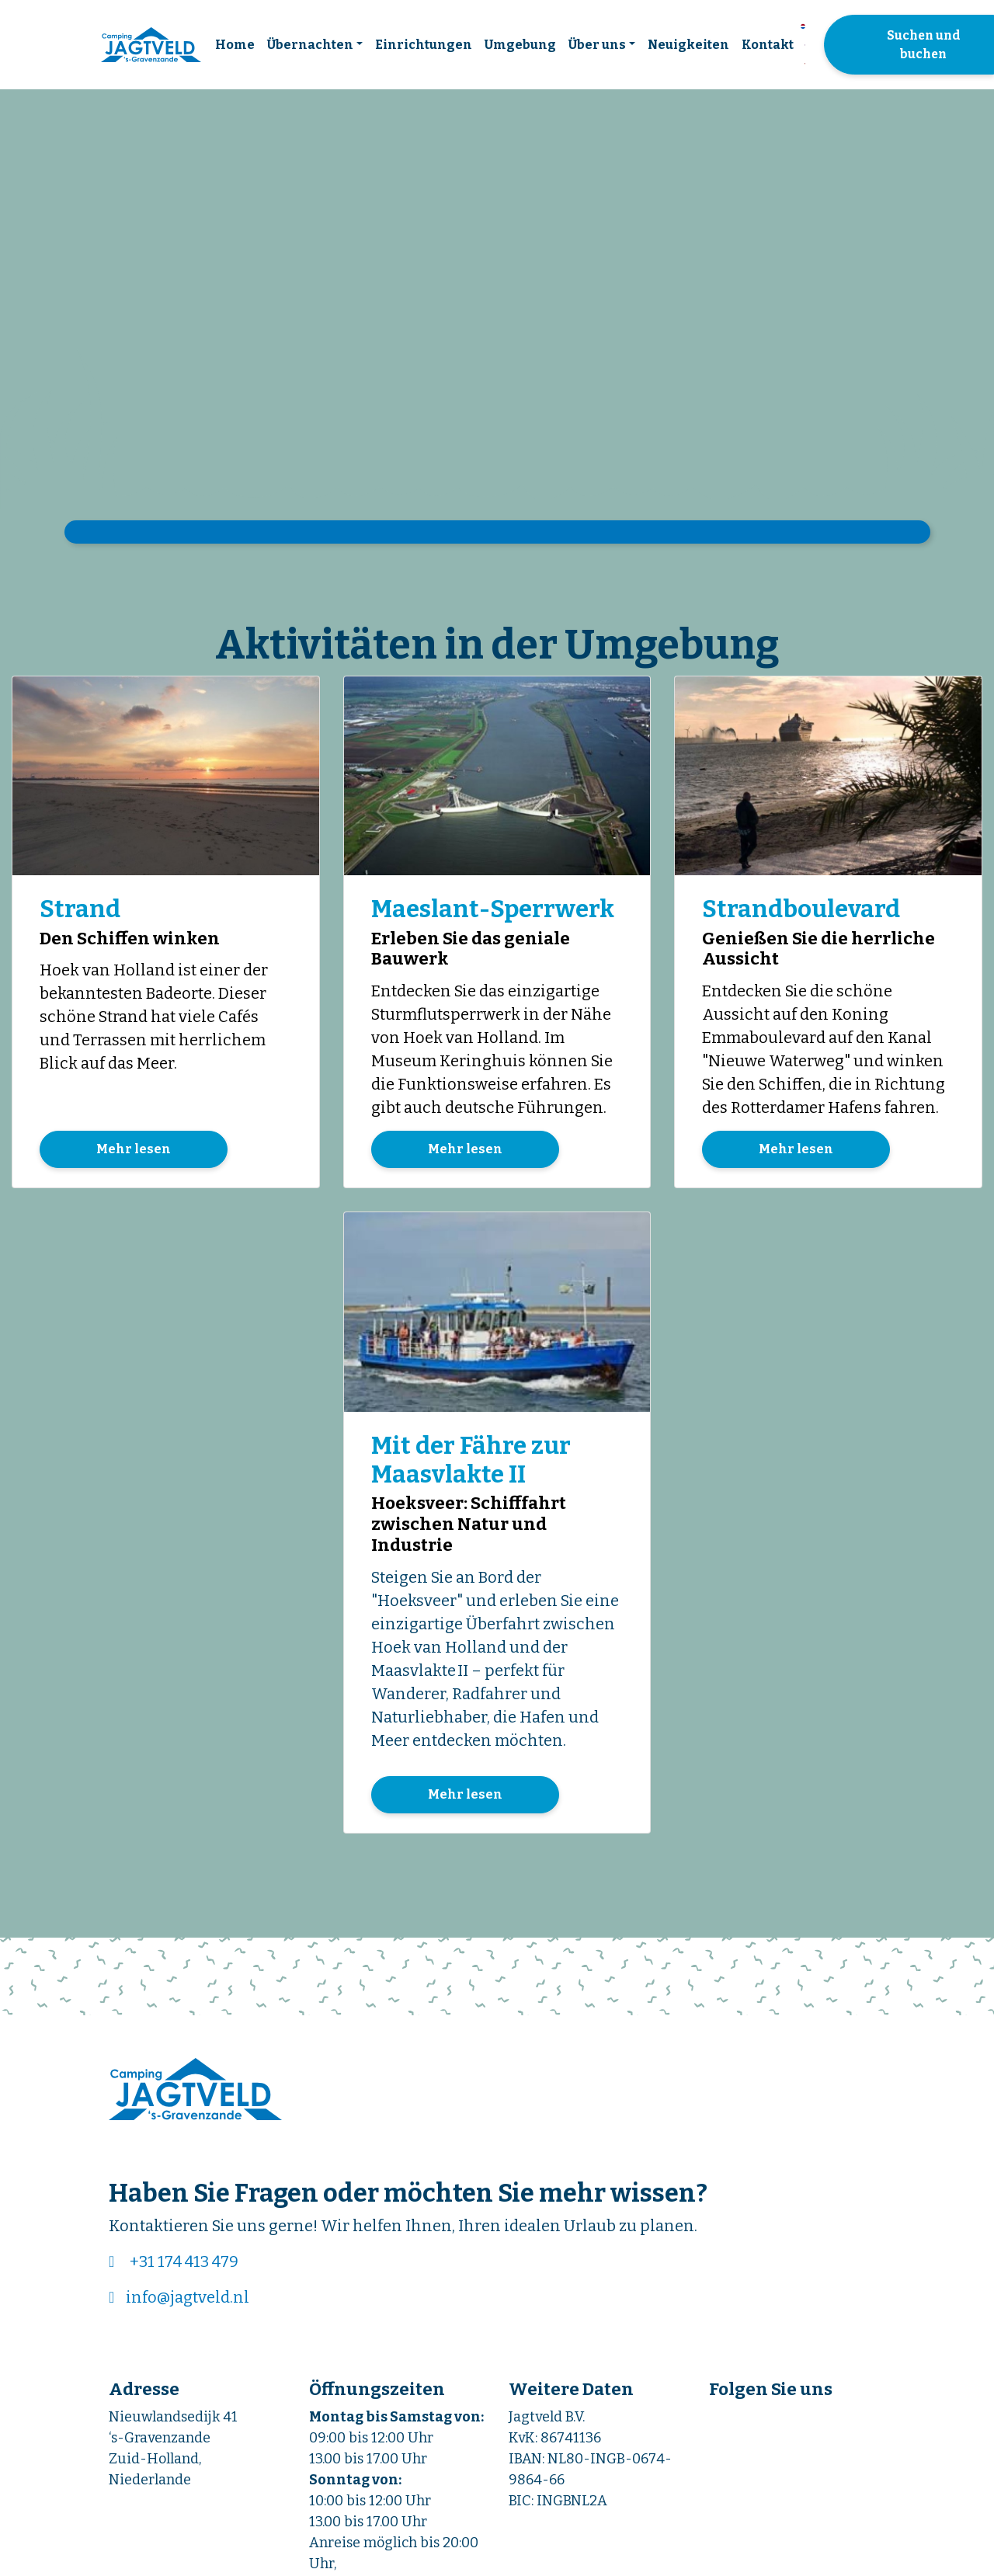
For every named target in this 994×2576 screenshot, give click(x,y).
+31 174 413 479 (184, 2264)
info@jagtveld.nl (187, 2300)
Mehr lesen (133, 1150)
